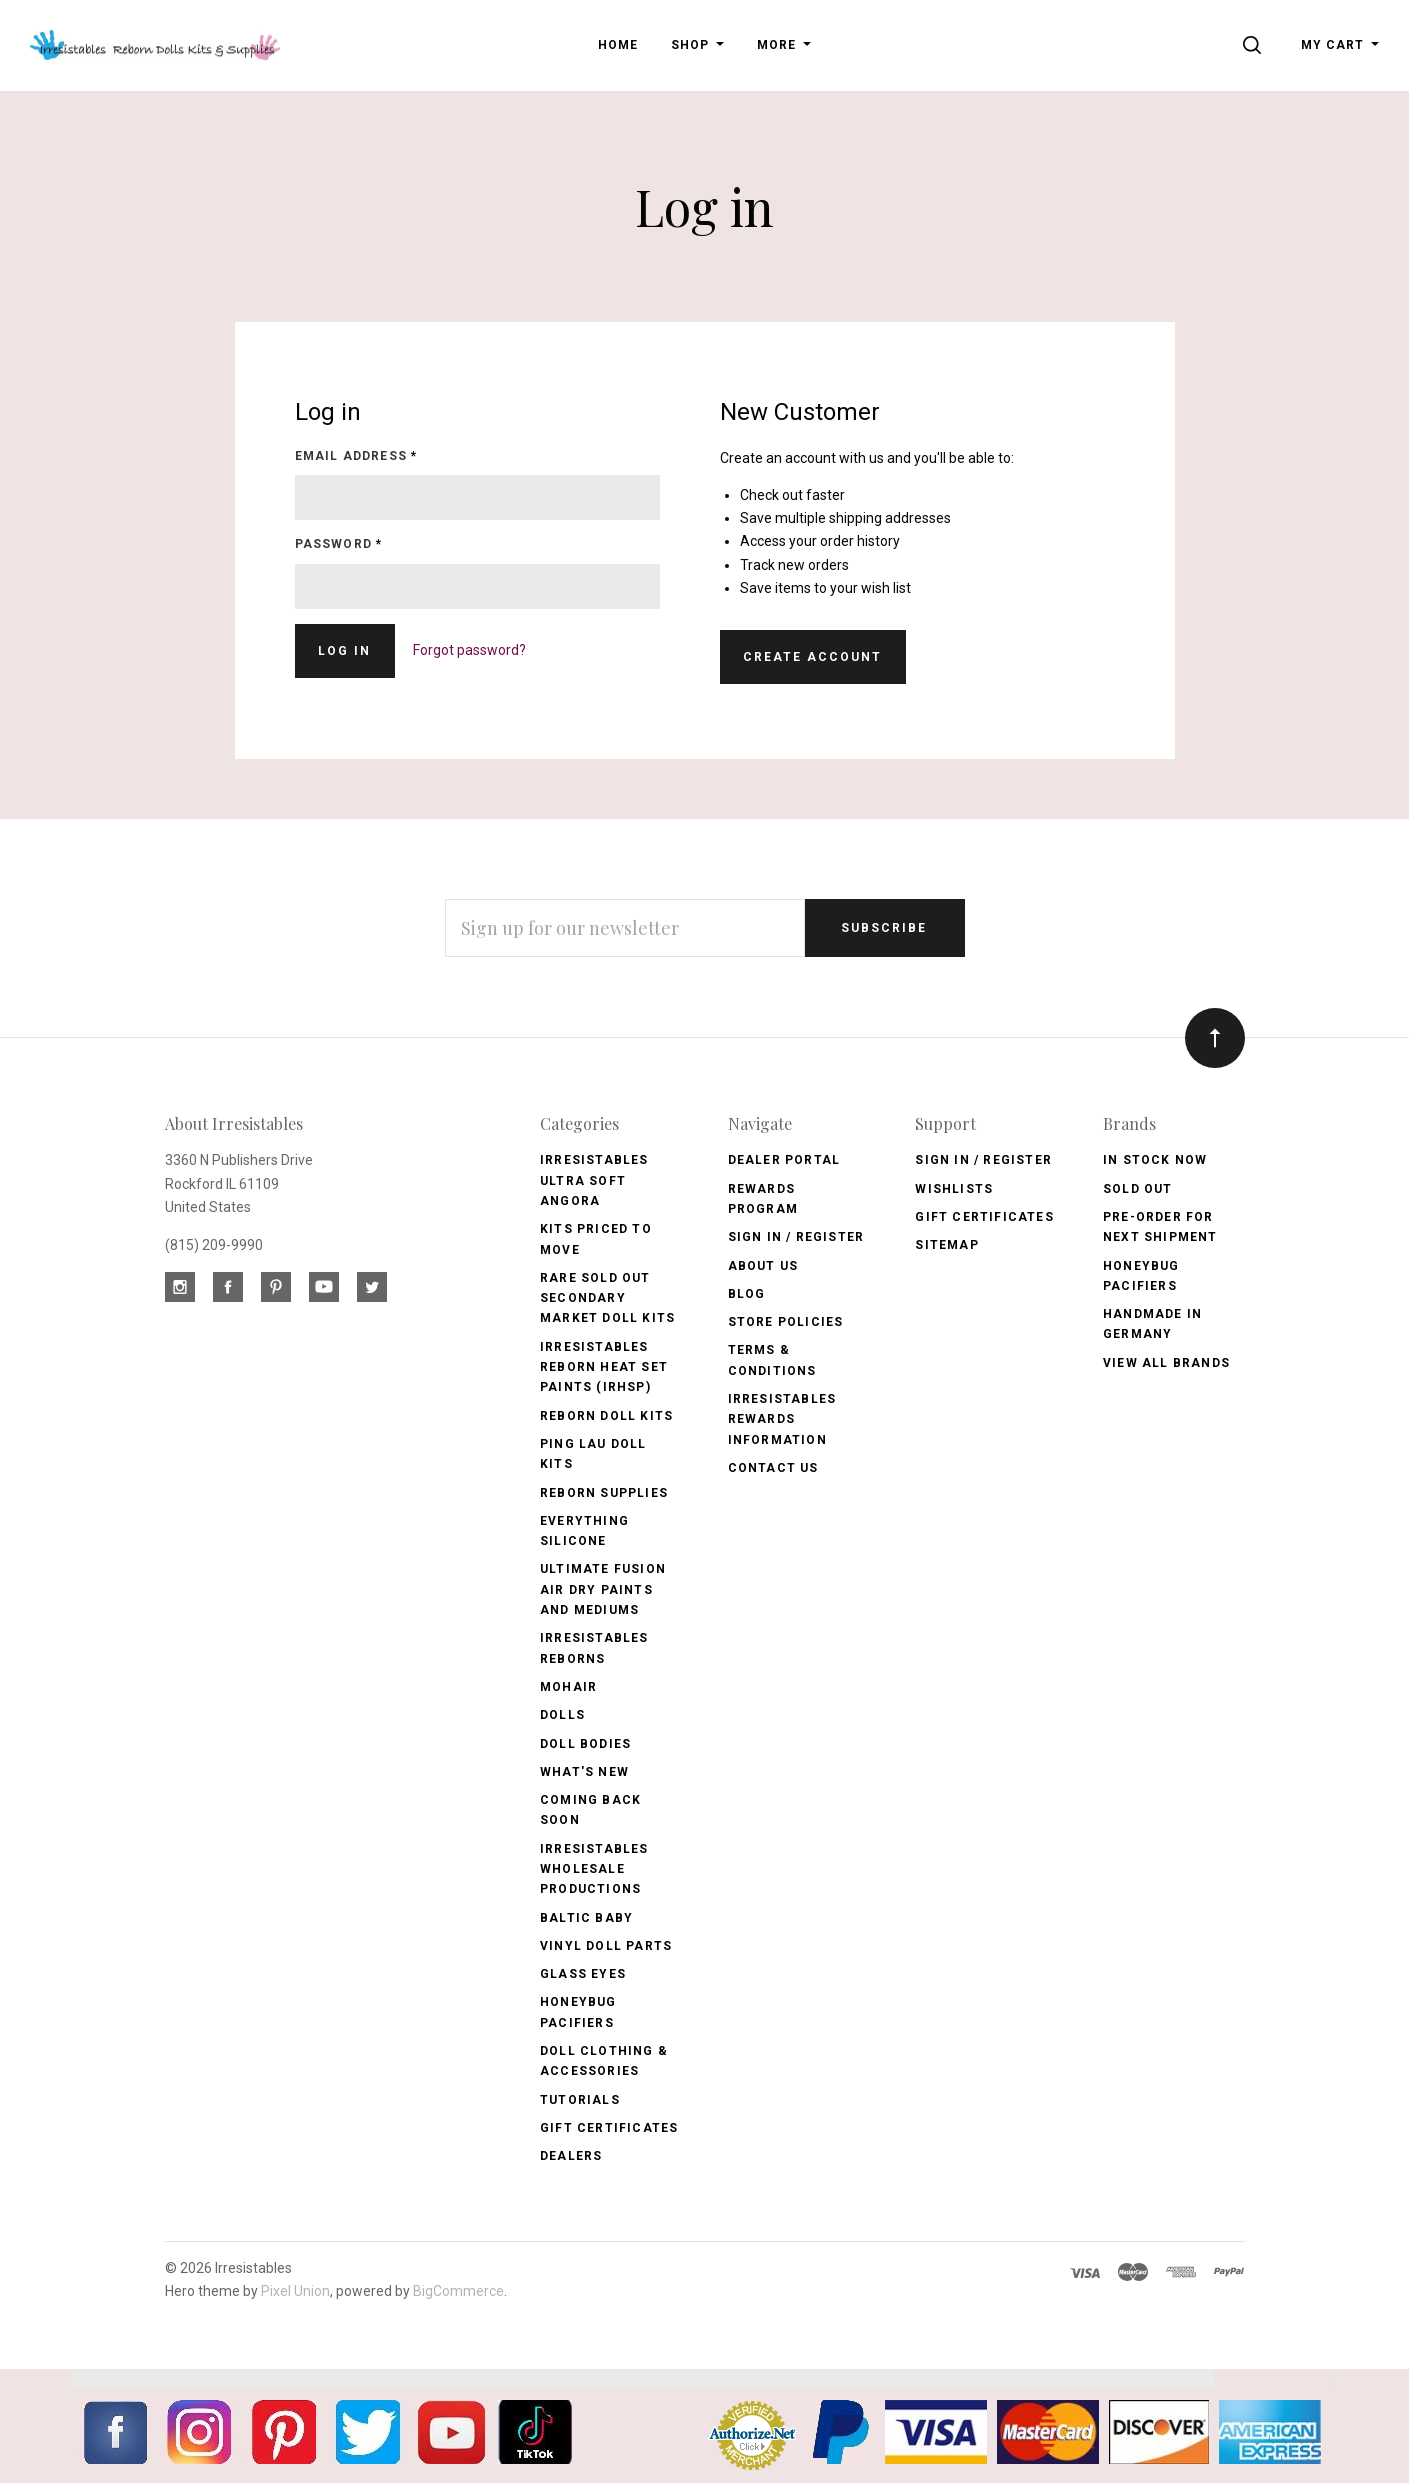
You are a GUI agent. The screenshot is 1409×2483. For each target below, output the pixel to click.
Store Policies (786, 1322)
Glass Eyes (583, 1974)
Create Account (812, 657)
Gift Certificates (609, 2128)
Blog (747, 1294)
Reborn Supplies (604, 1493)
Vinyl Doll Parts (606, 1946)
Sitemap (946, 1245)
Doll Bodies (585, 1744)
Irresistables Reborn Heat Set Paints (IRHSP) (604, 1367)
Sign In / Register (796, 1237)
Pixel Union (295, 2291)
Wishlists (954, 1189)
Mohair (568, 1687)
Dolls (562, 1715)
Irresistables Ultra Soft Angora (594, 1180)
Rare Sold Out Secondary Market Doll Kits (607, 1298)
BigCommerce (458, 2291)
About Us (763, 1266)
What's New (584, 1772)
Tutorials (580, 2100)
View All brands (1166, 1363)
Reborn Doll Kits (606, 1416)
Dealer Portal (784, 1160)
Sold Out (1138, 1189)
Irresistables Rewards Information (782, 1419)
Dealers (571, 2156)
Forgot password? (469, 650)
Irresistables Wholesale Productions (594, 1869)
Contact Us (773, 1468)
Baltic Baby (586, 1918)
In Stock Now (1155, 1160)
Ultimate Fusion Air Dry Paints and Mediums (603, 1589)
